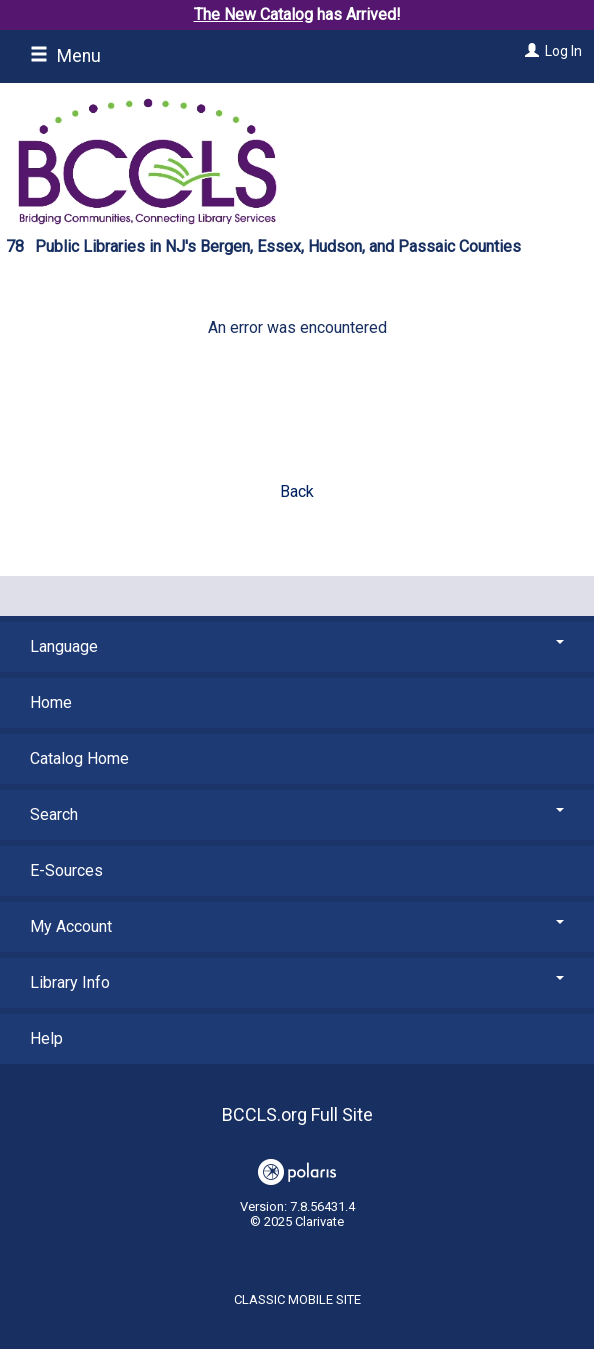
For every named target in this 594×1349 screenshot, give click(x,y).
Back (297, 491)
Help (46, 1038)
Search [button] (297, 814)
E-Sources (66, 870)
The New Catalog (253, 14)
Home (51, 702)
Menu (65, 56)
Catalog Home (79, 758)
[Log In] (529, 51)
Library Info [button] (297, 982)
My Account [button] (297, 926)
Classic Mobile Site (297, 1299)
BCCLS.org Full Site (297, 1114)
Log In (563, 51)
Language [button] (297, 646)
